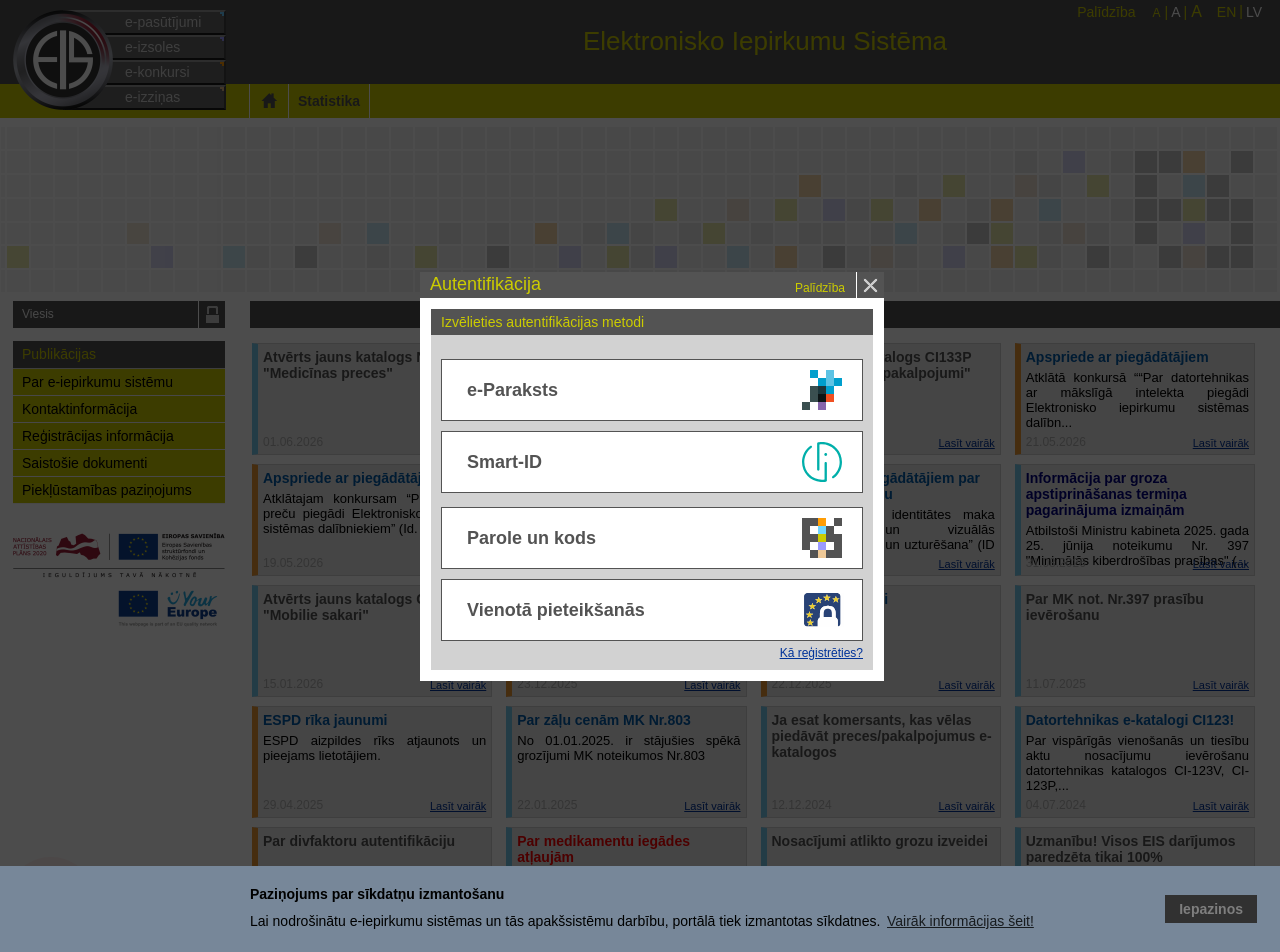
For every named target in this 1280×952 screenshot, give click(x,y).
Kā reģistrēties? (821, 653)
